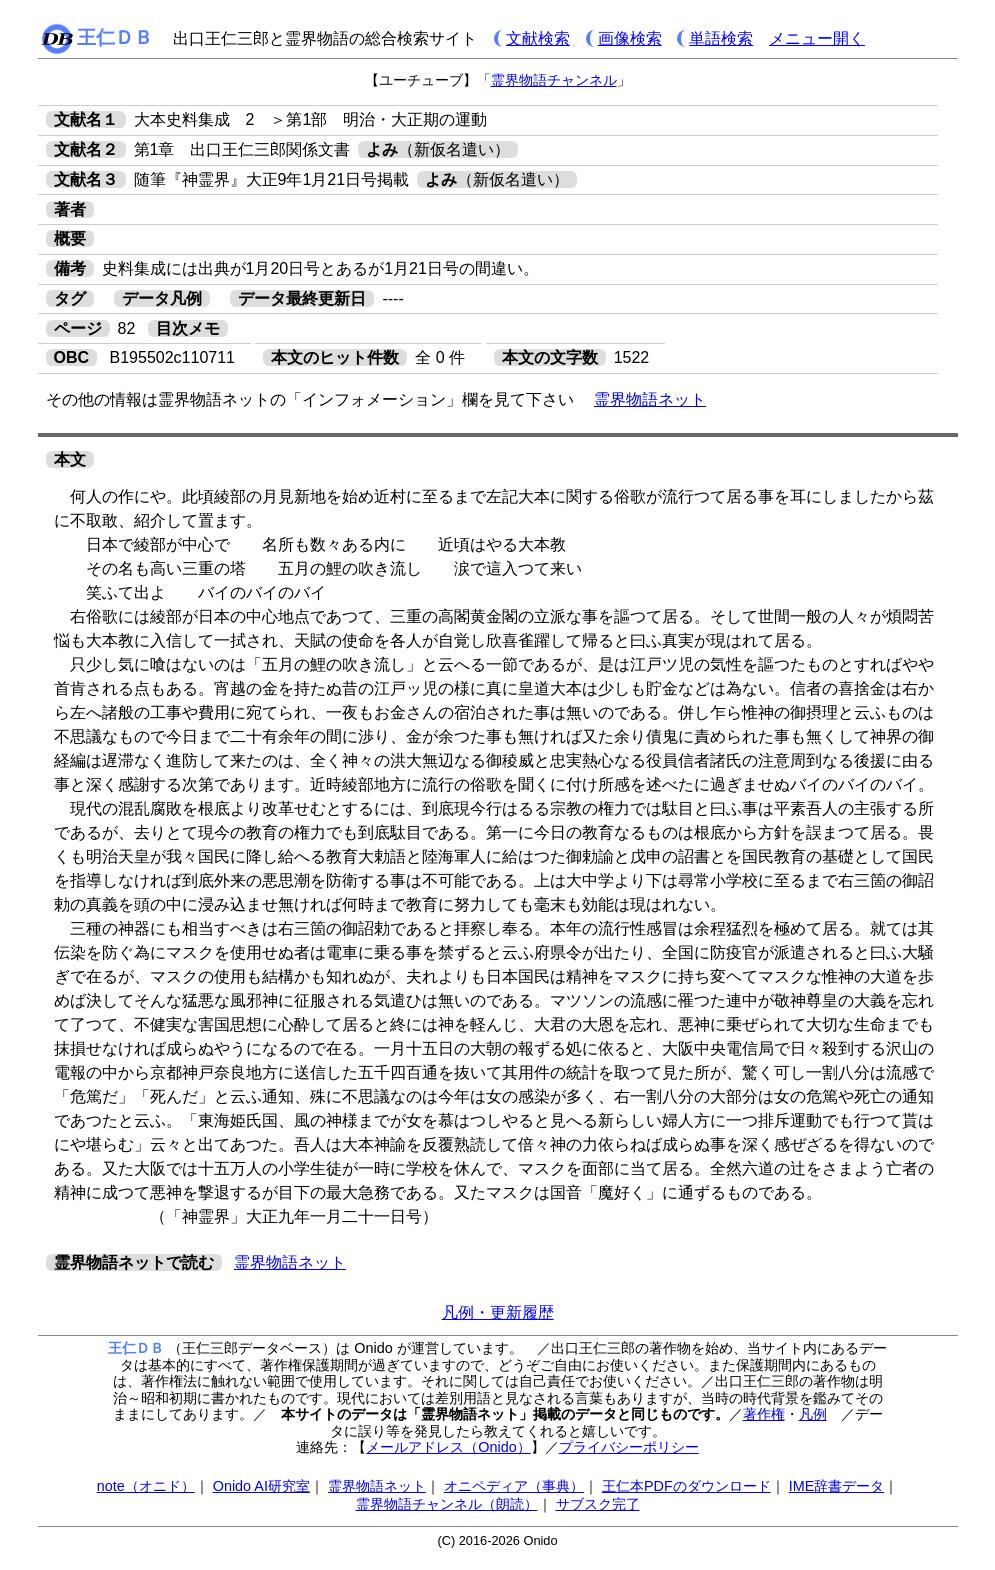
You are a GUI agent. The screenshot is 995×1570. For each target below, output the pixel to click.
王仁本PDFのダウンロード (686, 1486)
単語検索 (721, 38)
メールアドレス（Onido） (448, 1447)
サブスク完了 (598, 1504)
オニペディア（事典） (514, 1486)
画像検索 (630, 38)
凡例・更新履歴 (498, 1312)
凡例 (813, 1414)
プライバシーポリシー (629, 1447)
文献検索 (538, 38)
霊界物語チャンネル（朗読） (447, 1504)
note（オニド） (146, 1486)
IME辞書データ (837, 1486)
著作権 (764, 1414)
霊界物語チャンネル (554, 80)
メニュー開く (817, 38)
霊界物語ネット (650, 399)
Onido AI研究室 (261, 1486)
